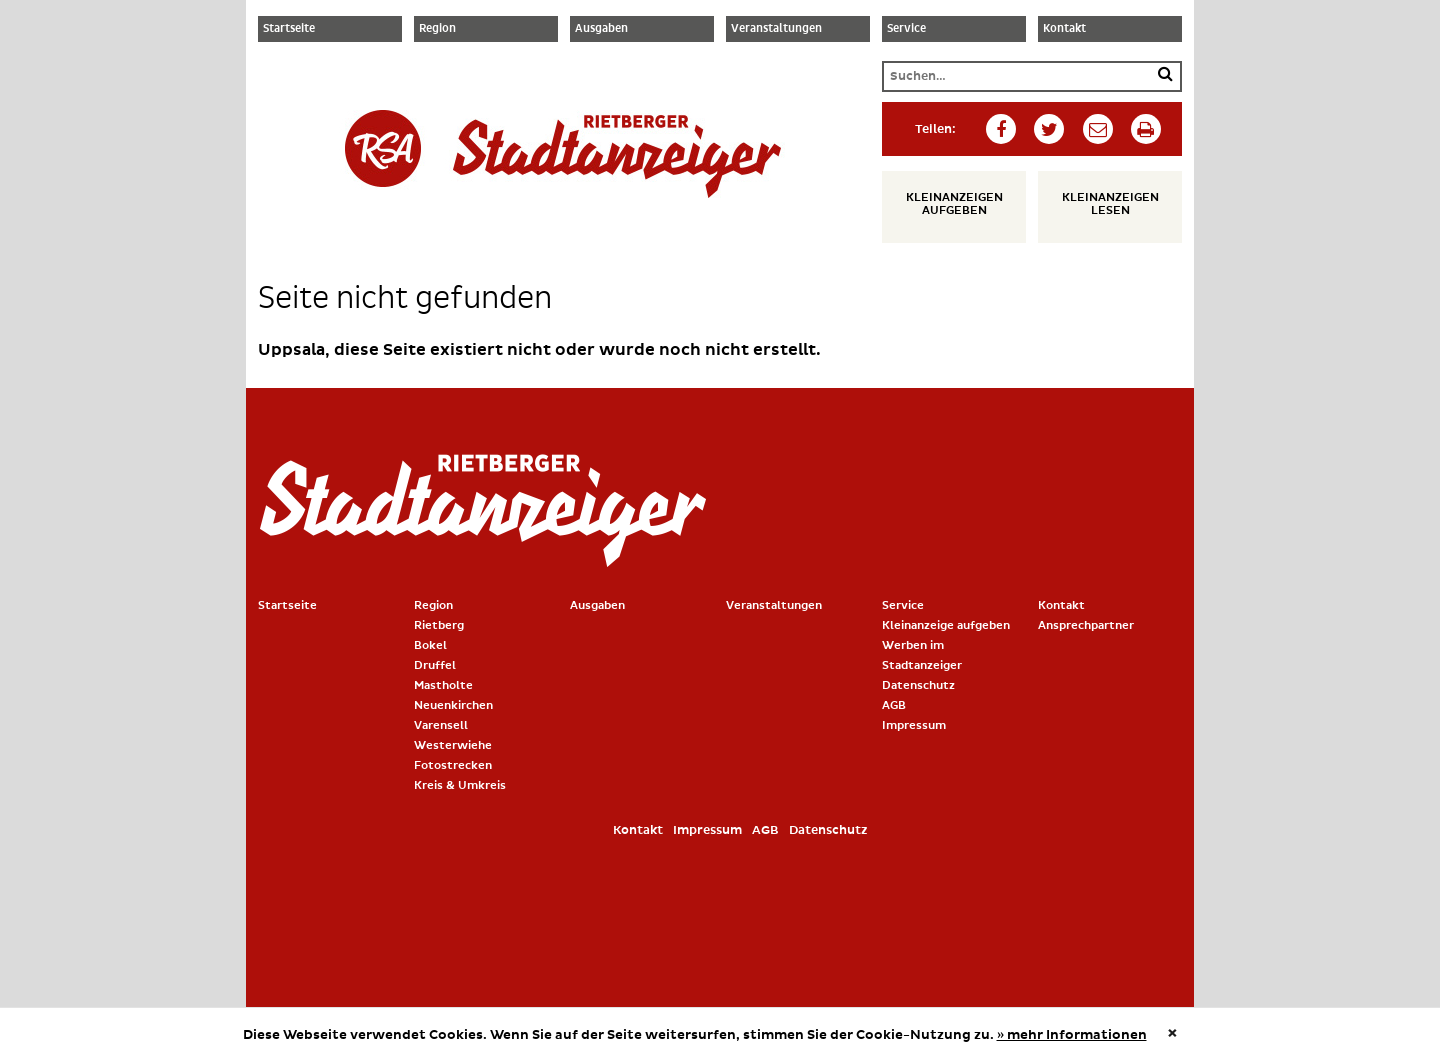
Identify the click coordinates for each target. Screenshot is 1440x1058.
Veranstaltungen (776, 29)
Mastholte (443, 685)
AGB (894, 705)
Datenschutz (918, 685)
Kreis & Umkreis (460, 785)
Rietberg (439, 625)
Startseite (289, 29)
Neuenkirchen (453, 705)
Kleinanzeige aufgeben (946, 625)
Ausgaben (601, 29)
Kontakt (1064, 29)
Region (437, 29)
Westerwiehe (453, 745)
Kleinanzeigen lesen (1110, 204)
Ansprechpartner (1086, 625)
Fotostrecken (453, 765)
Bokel (430, 645)
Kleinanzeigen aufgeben (954, 204)
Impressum (914, 725)
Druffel (435, 665)
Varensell (441, 725)
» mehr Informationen (1072, 1035)
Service (906, 29)
